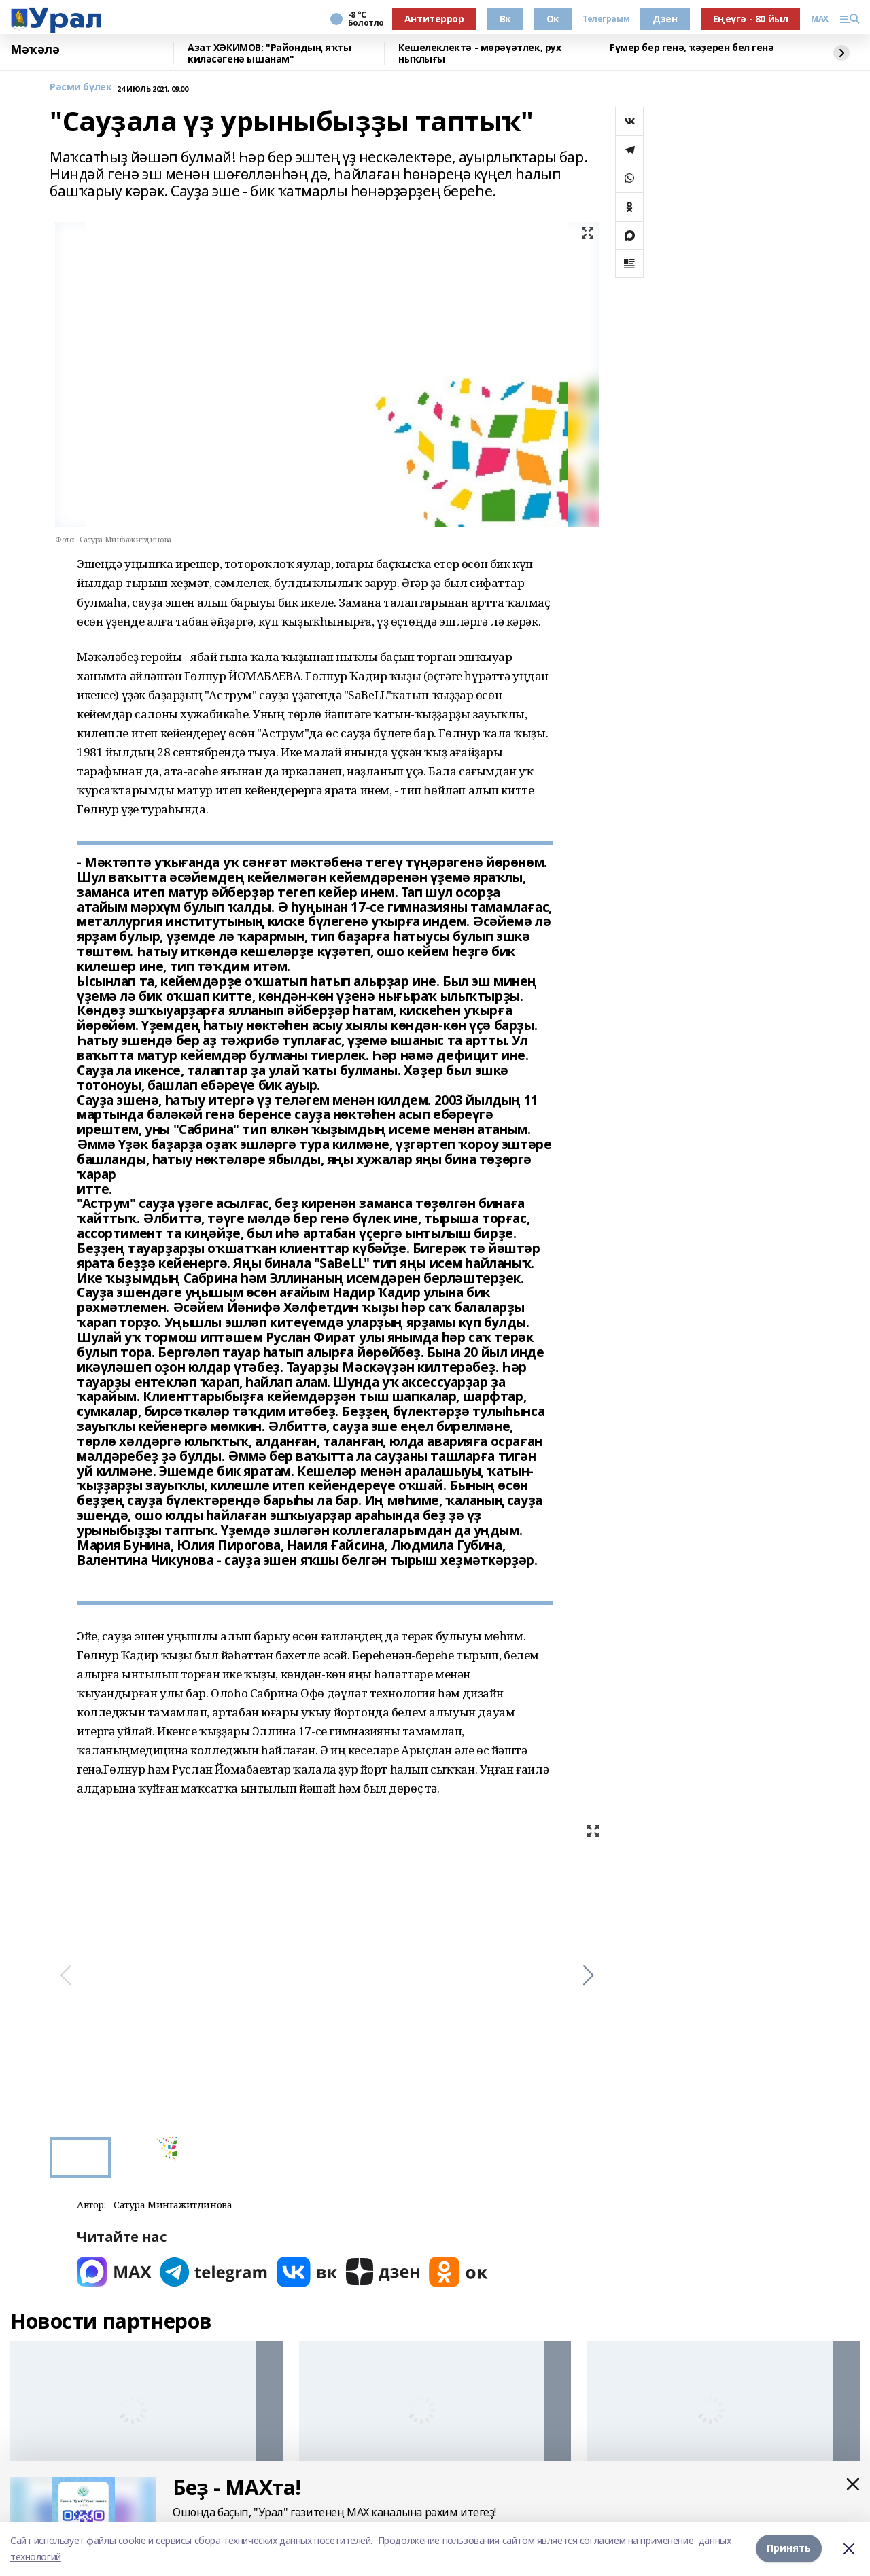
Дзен (664, 18)
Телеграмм (605, 19)
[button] (588, 1975)
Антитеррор (434, 18)
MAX (820, 19)
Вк (505, 18)
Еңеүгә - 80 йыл (750, 18)
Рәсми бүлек (80, 87)
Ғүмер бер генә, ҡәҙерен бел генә (691, 48)
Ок (552, 18)
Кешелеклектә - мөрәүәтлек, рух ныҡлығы (479, 53)
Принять (789, 2548)
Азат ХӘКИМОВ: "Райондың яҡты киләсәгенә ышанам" (269, 53)
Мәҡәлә (34, 49)
